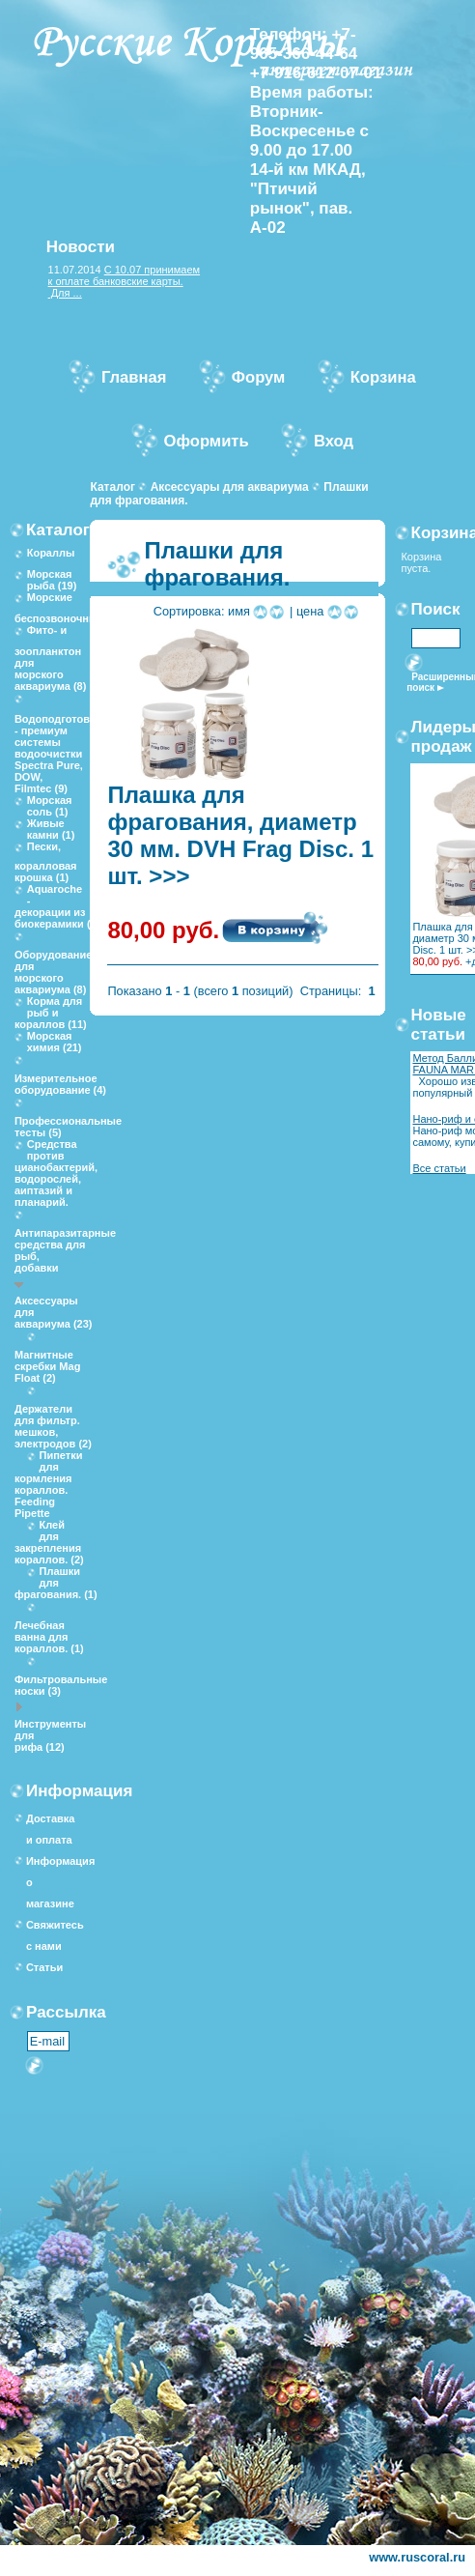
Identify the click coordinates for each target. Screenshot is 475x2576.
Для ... (65, 293)
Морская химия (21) (54, 1041)
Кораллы (51, 552)
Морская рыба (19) (52, 579)
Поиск (436, 609)
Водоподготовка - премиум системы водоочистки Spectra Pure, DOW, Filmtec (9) (57, 753)
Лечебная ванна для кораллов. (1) (49, 1636)
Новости (80, 247)
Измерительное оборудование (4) (60, 1084)
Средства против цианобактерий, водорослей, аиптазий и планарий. (56, 1173)
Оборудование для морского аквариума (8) (53, 972)
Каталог (112, 487)
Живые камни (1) (51, 829)
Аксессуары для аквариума (230, 487)
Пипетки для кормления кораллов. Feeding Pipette (48, 1484)
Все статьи (438, 1168)
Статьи (44, 1967)
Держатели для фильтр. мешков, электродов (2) (53, 1426)
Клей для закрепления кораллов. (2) (49, 1542)
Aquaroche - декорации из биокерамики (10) (60, 906)
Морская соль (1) (49, 805)
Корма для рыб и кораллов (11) (50, 1012)
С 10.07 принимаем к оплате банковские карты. (124, 275)
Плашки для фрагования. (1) (56, 1582)
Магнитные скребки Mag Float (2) (47, 1366)
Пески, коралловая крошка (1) (45, 862)
